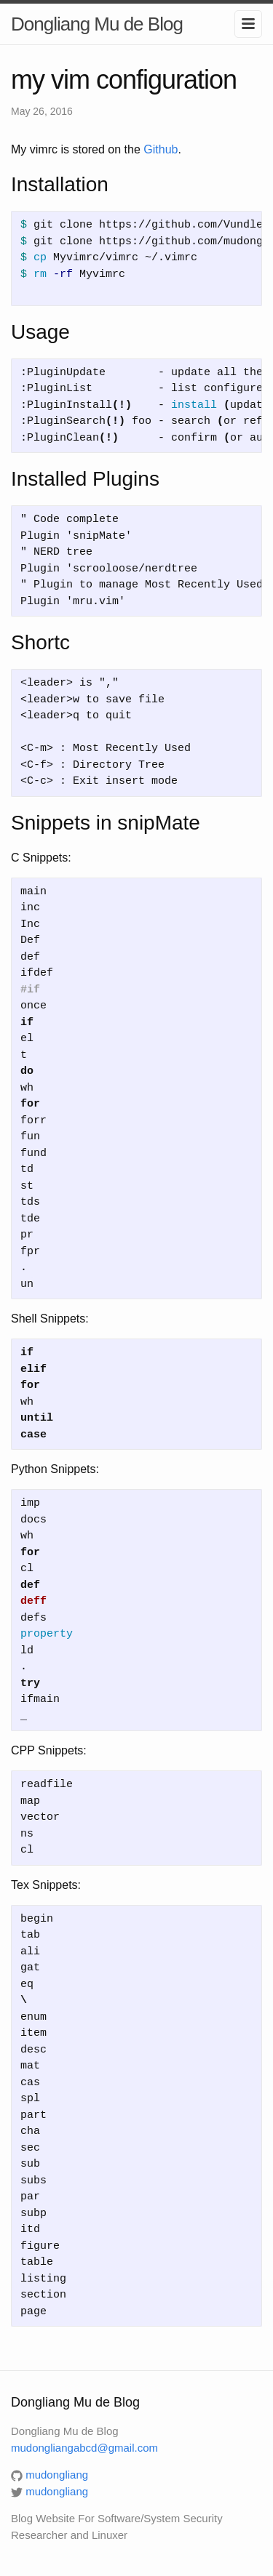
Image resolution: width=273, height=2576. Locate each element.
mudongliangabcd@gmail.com (84, 2447)
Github (160, 149)
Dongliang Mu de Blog (97, 24)
